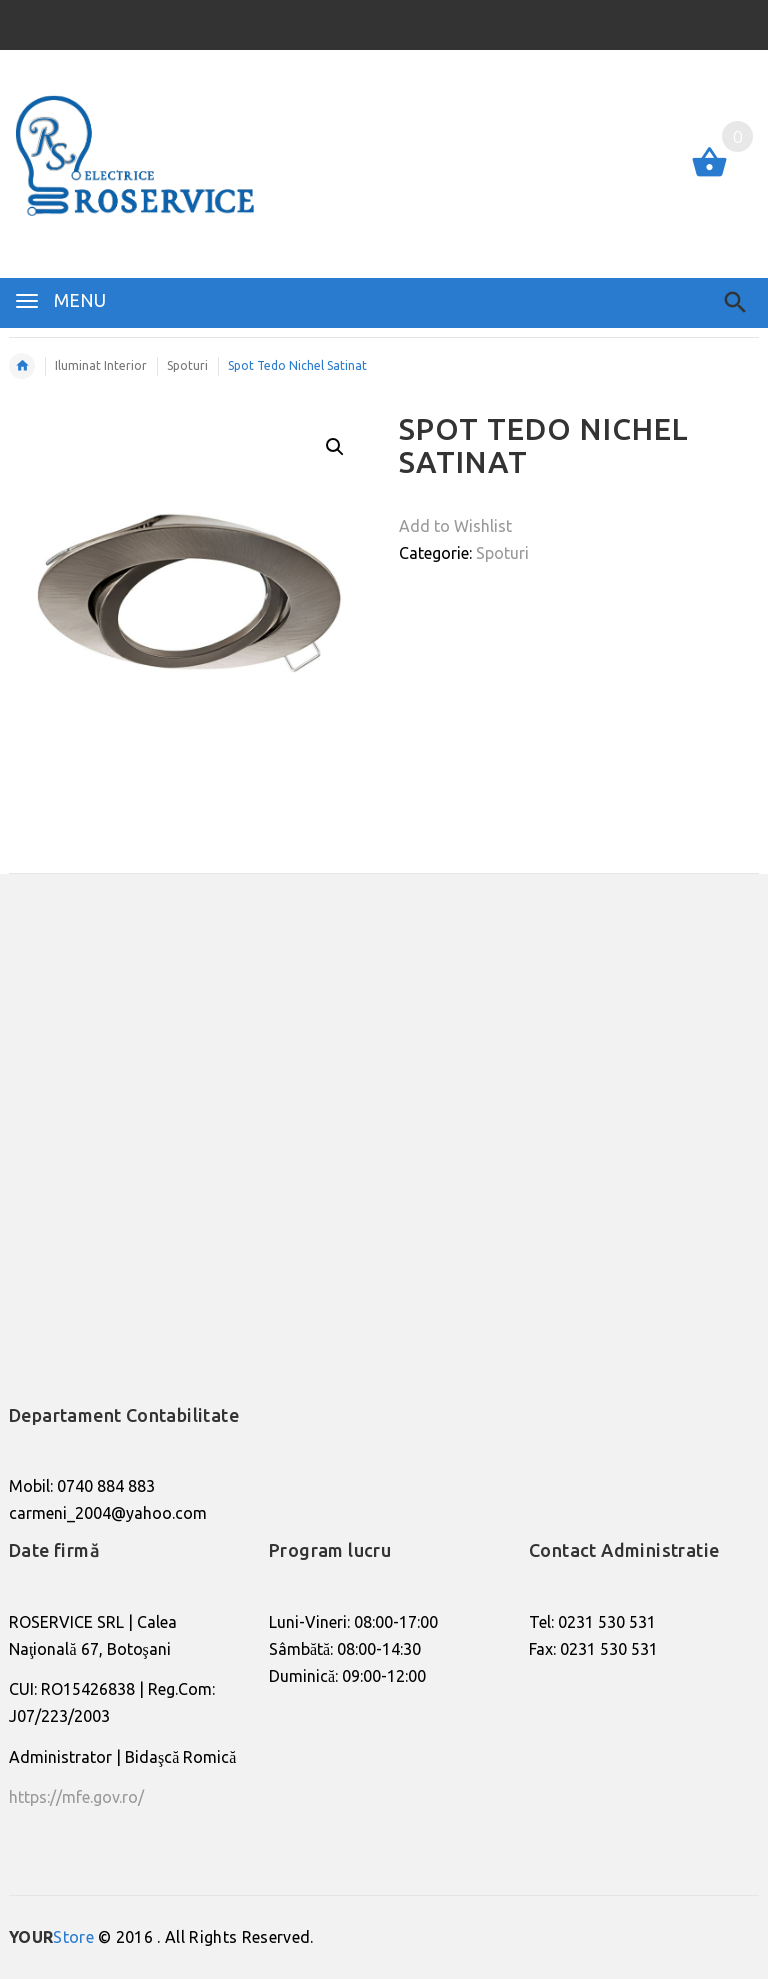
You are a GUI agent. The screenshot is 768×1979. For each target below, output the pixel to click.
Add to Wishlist (455, 526)
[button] (335, 447)
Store (51, 1937)
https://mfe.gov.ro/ (76, 1797)
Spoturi (502, 553)
